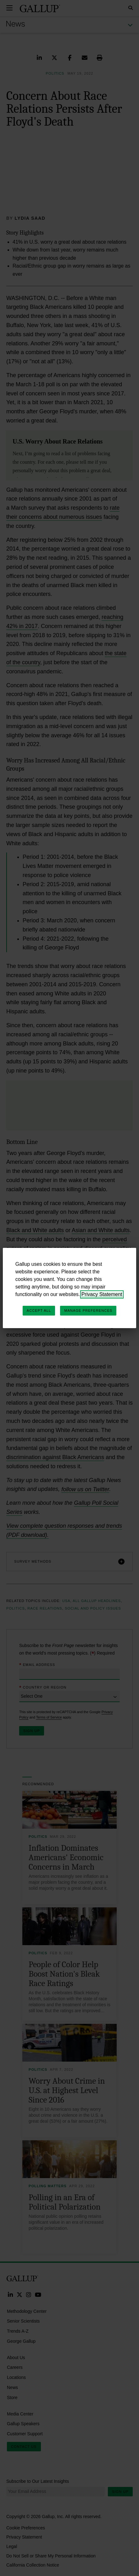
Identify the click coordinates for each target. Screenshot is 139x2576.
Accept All (39, 1310)
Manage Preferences (88, 1310)
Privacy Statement (101, 1294)
